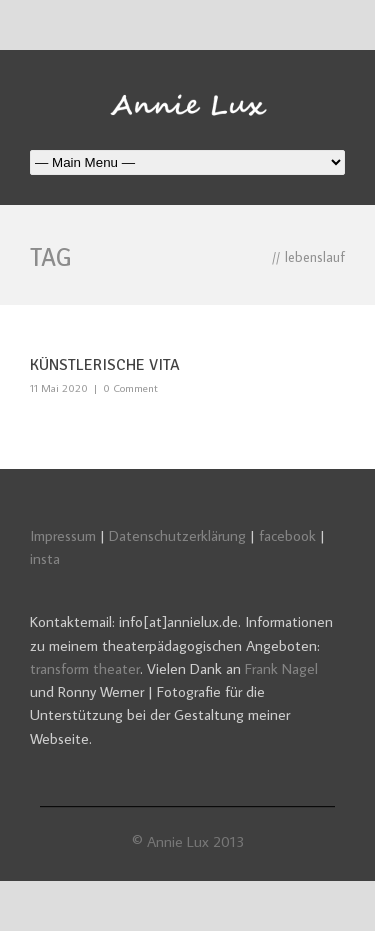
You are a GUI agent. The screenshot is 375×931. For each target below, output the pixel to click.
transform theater (85, 668)
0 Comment (130, 388)
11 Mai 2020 (59, 388)
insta (45, 558)
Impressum (63, 535)
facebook (287, 535)
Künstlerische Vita (105, 365)
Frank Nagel (281, 668)
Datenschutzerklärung (177, 535)
